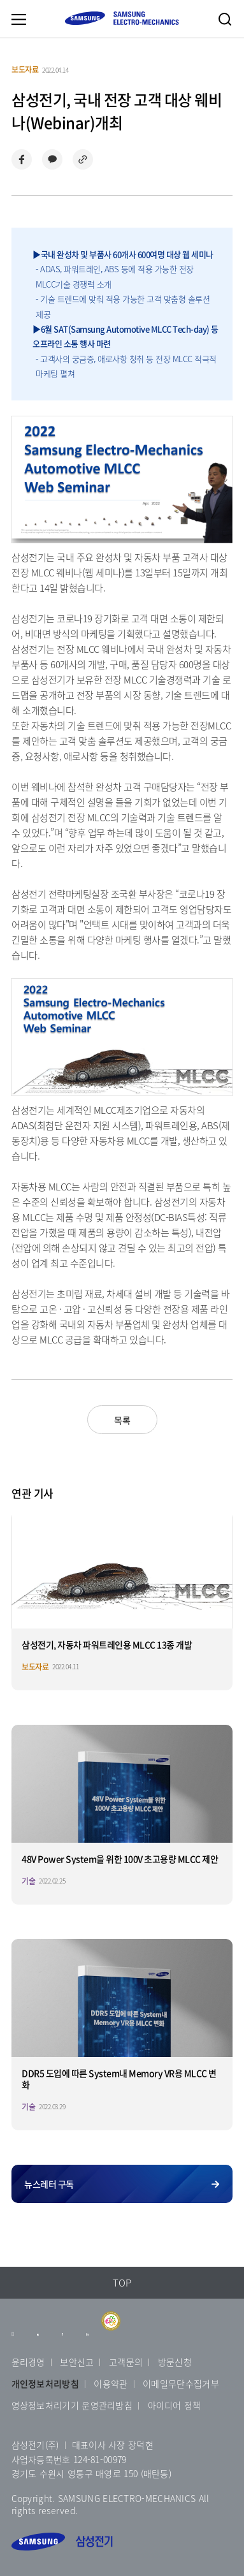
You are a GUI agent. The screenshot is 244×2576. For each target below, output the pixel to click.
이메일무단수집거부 (181, 2383)
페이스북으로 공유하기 (21, 159)
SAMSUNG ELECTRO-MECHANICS (121, 18)
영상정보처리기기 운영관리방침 (72, 2405)
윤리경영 (28, 2361)
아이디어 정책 (174, 2405)
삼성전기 (62, 2541)
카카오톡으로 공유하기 (52, 159)
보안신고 (77, 2361)
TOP (122, 2283)
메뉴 (18, 19)
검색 (225, 19)
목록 (122, 1420)
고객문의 (126, 2361)
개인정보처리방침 (45, 2383)
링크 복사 (83, 159)
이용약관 (110, 2383)
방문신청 (175, 2361)
